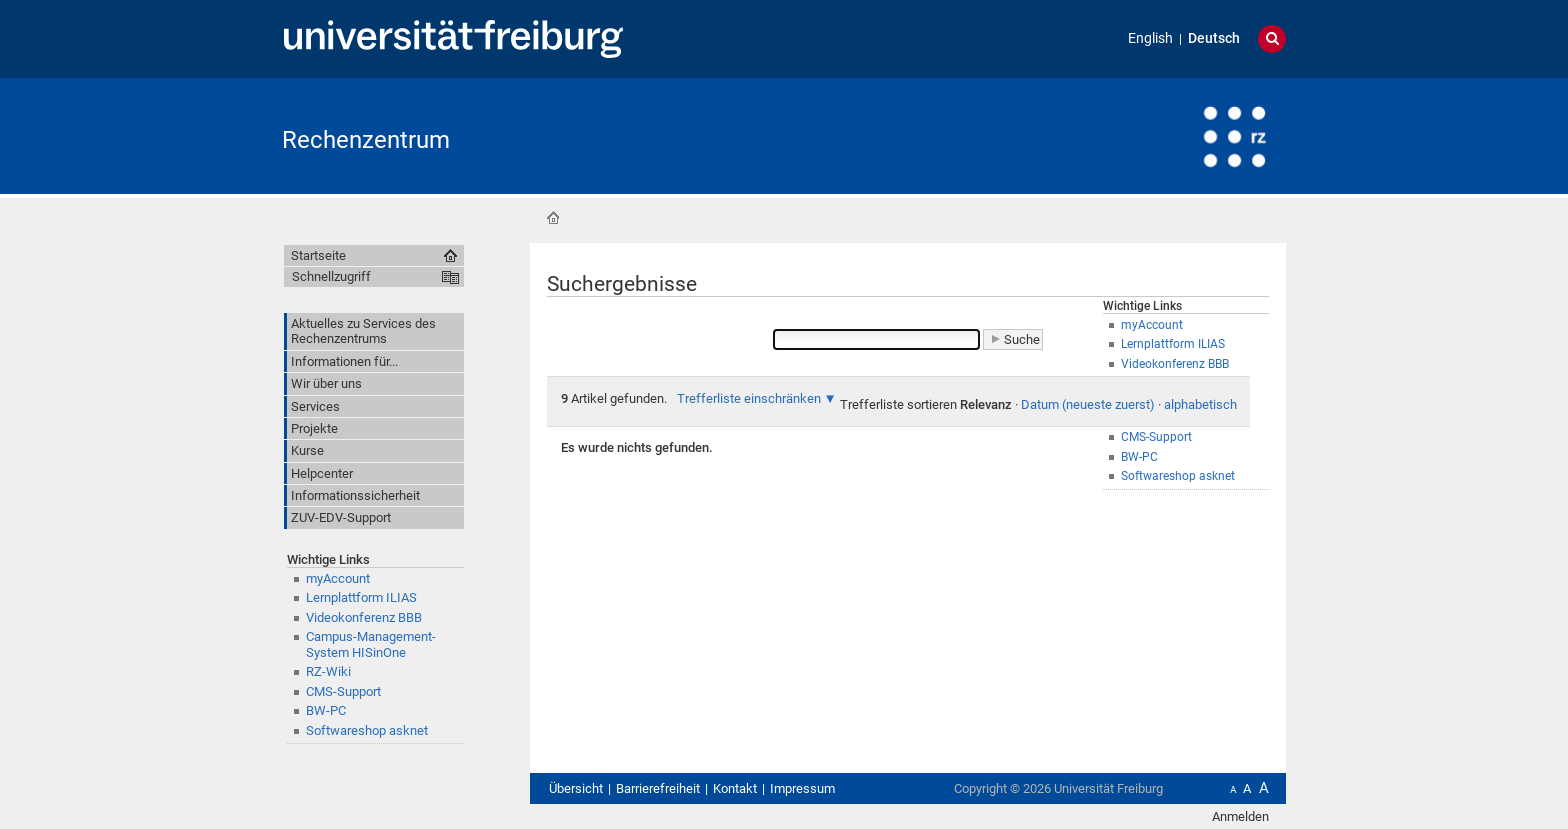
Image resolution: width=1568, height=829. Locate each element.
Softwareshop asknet (367, 730)
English (1150, 38)
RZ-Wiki (328, 671)
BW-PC (326, 710)
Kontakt (735, 788)
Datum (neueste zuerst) (1088, 404)
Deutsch (1214, 38)
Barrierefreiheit (658, 788)
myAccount (338, 578)
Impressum (802, 788)
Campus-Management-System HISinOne (371, 644)
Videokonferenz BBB (364, 617)
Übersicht (576, 788)
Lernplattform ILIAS (361, 597)
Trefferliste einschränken (749, 398)
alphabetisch (1200, 404)
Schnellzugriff (331, 276)
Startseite (553, 218)
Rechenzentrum (366, 140)
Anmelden (1240, 816)
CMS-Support (343, 691)
